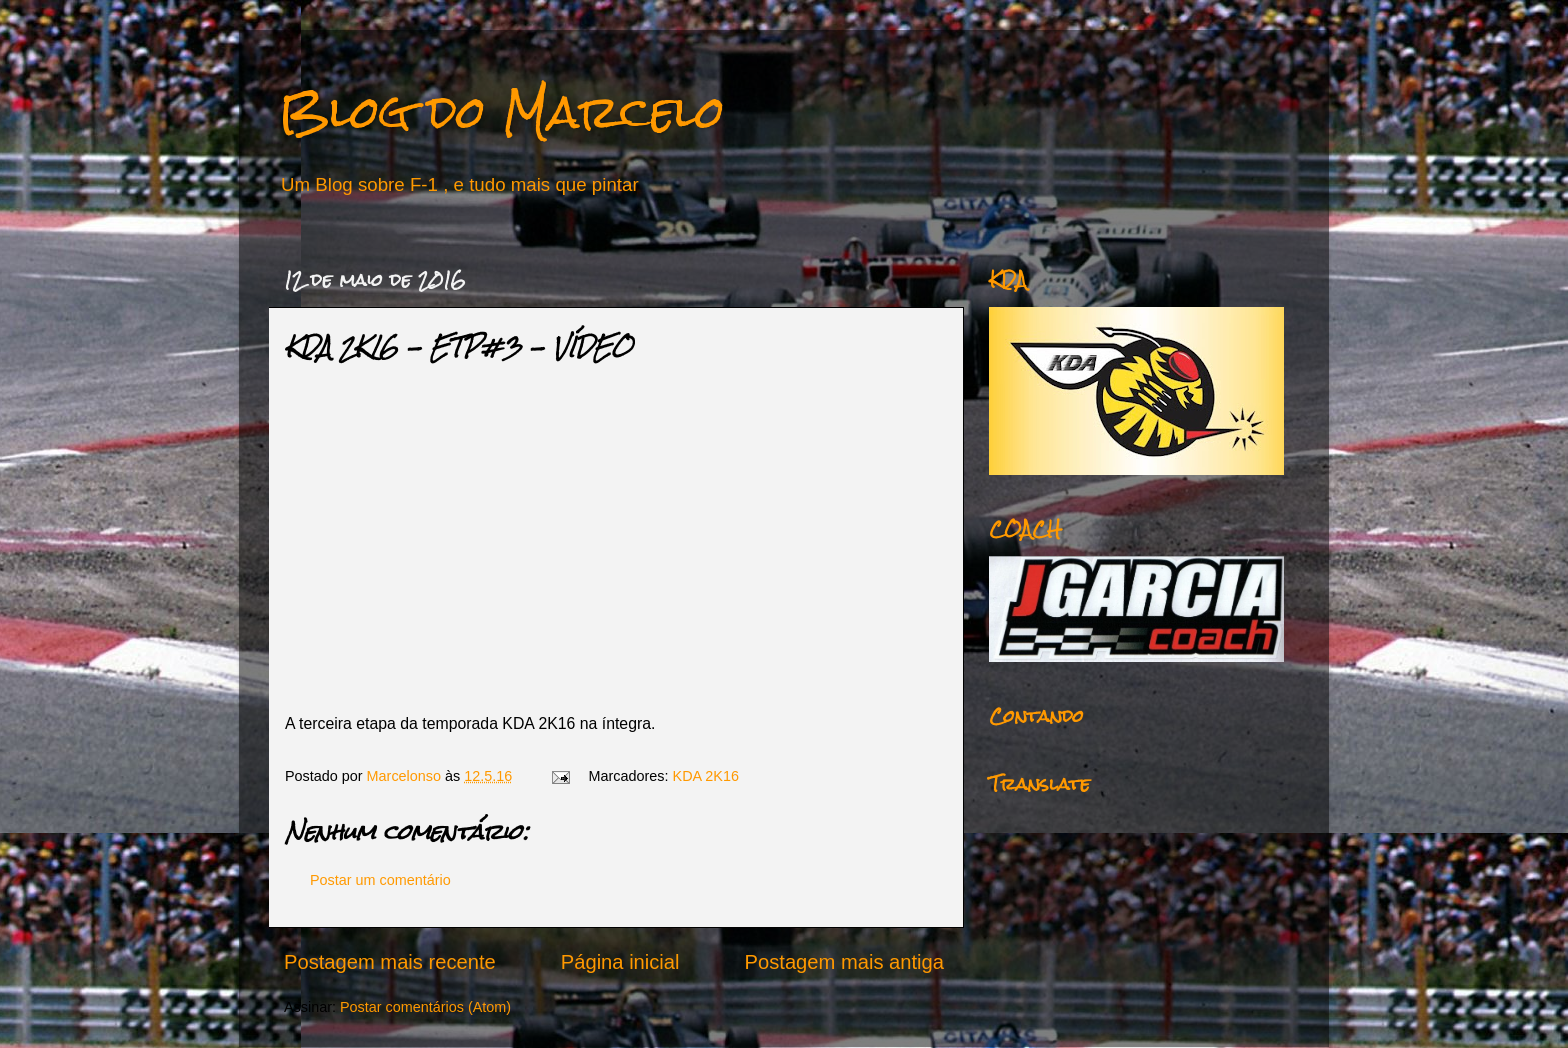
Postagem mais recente (390, 962)
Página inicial (620, 962)
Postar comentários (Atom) (425, 1007)
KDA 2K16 (706, 776)
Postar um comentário (380, 880)
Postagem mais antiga (844, 962)
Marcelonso (406, 776)
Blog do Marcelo (502, 111)
